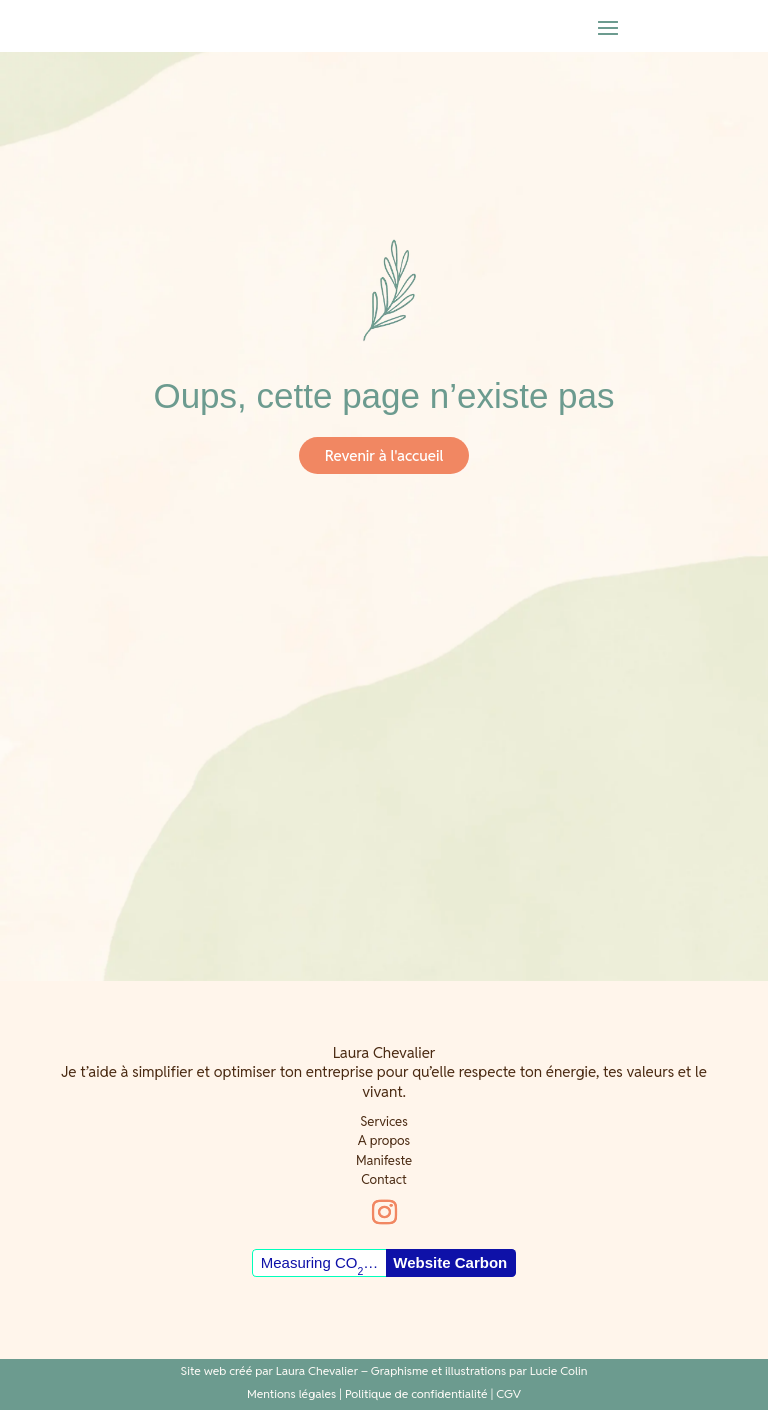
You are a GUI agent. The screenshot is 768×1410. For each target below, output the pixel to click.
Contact (384, 1179)
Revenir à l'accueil (384, 455)
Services (384, 1121)
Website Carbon (450, 1262)
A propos (384, 1140)
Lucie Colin (559, 1370)
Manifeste (384, 1160)
